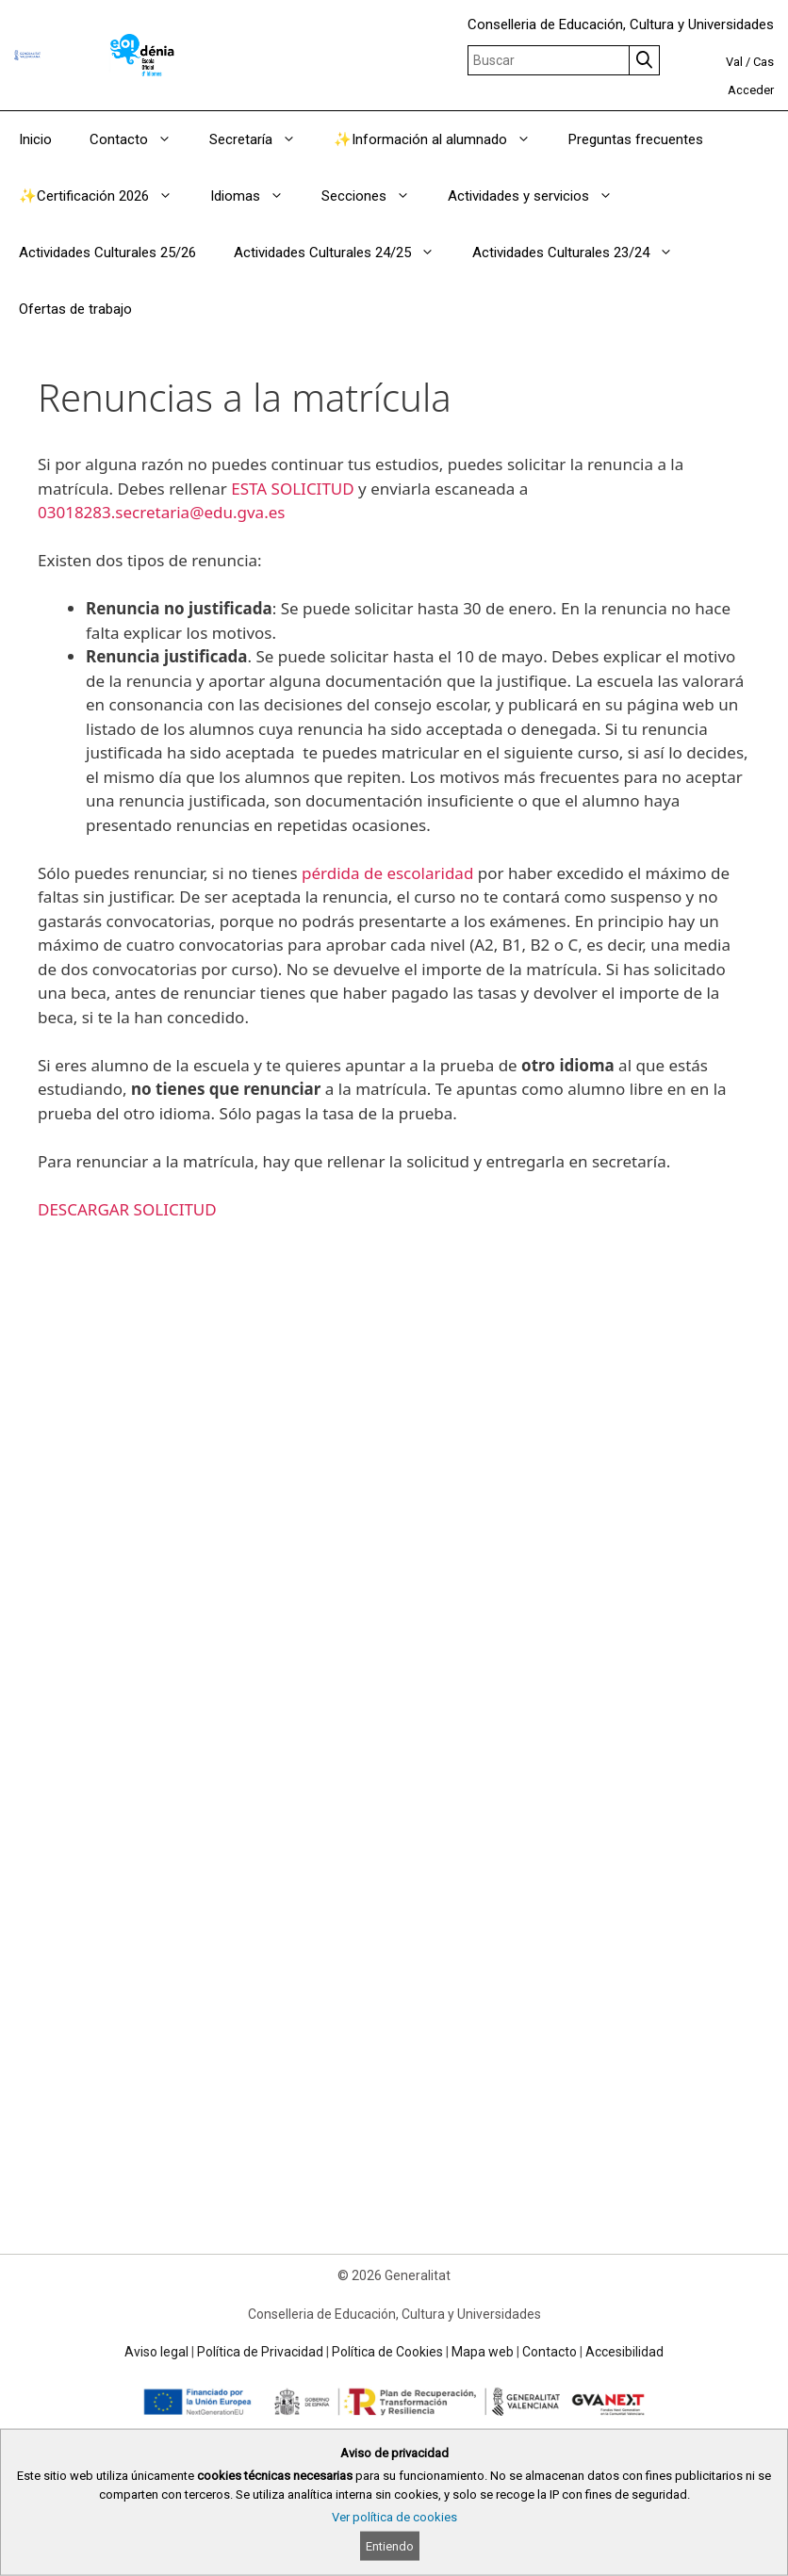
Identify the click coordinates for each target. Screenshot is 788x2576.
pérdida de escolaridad (387, 873)
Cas (763, 62)
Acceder (751, 90)
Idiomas (256, 196)
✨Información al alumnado (442, 139)
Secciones (375, 196)
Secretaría (262, 139)
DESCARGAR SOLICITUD (127, 1209)
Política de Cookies (387, 2351)
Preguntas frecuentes (635, 139)
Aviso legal (156, 2351)
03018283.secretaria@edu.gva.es (161, 512)
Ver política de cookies (394, 2517)
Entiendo (390, 2546)
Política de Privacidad (260, 2351)
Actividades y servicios (540, 196)
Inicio (35, 139)
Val (734, 62)
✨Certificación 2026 (105, 196)
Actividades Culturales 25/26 (107, 252)
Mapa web (482, 2351)
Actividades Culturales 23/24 (582, 252)
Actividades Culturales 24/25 (343, 252)
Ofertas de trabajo (75, 309)
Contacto (140, 139)
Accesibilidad (624, 2351)
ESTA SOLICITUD (292, 488)
